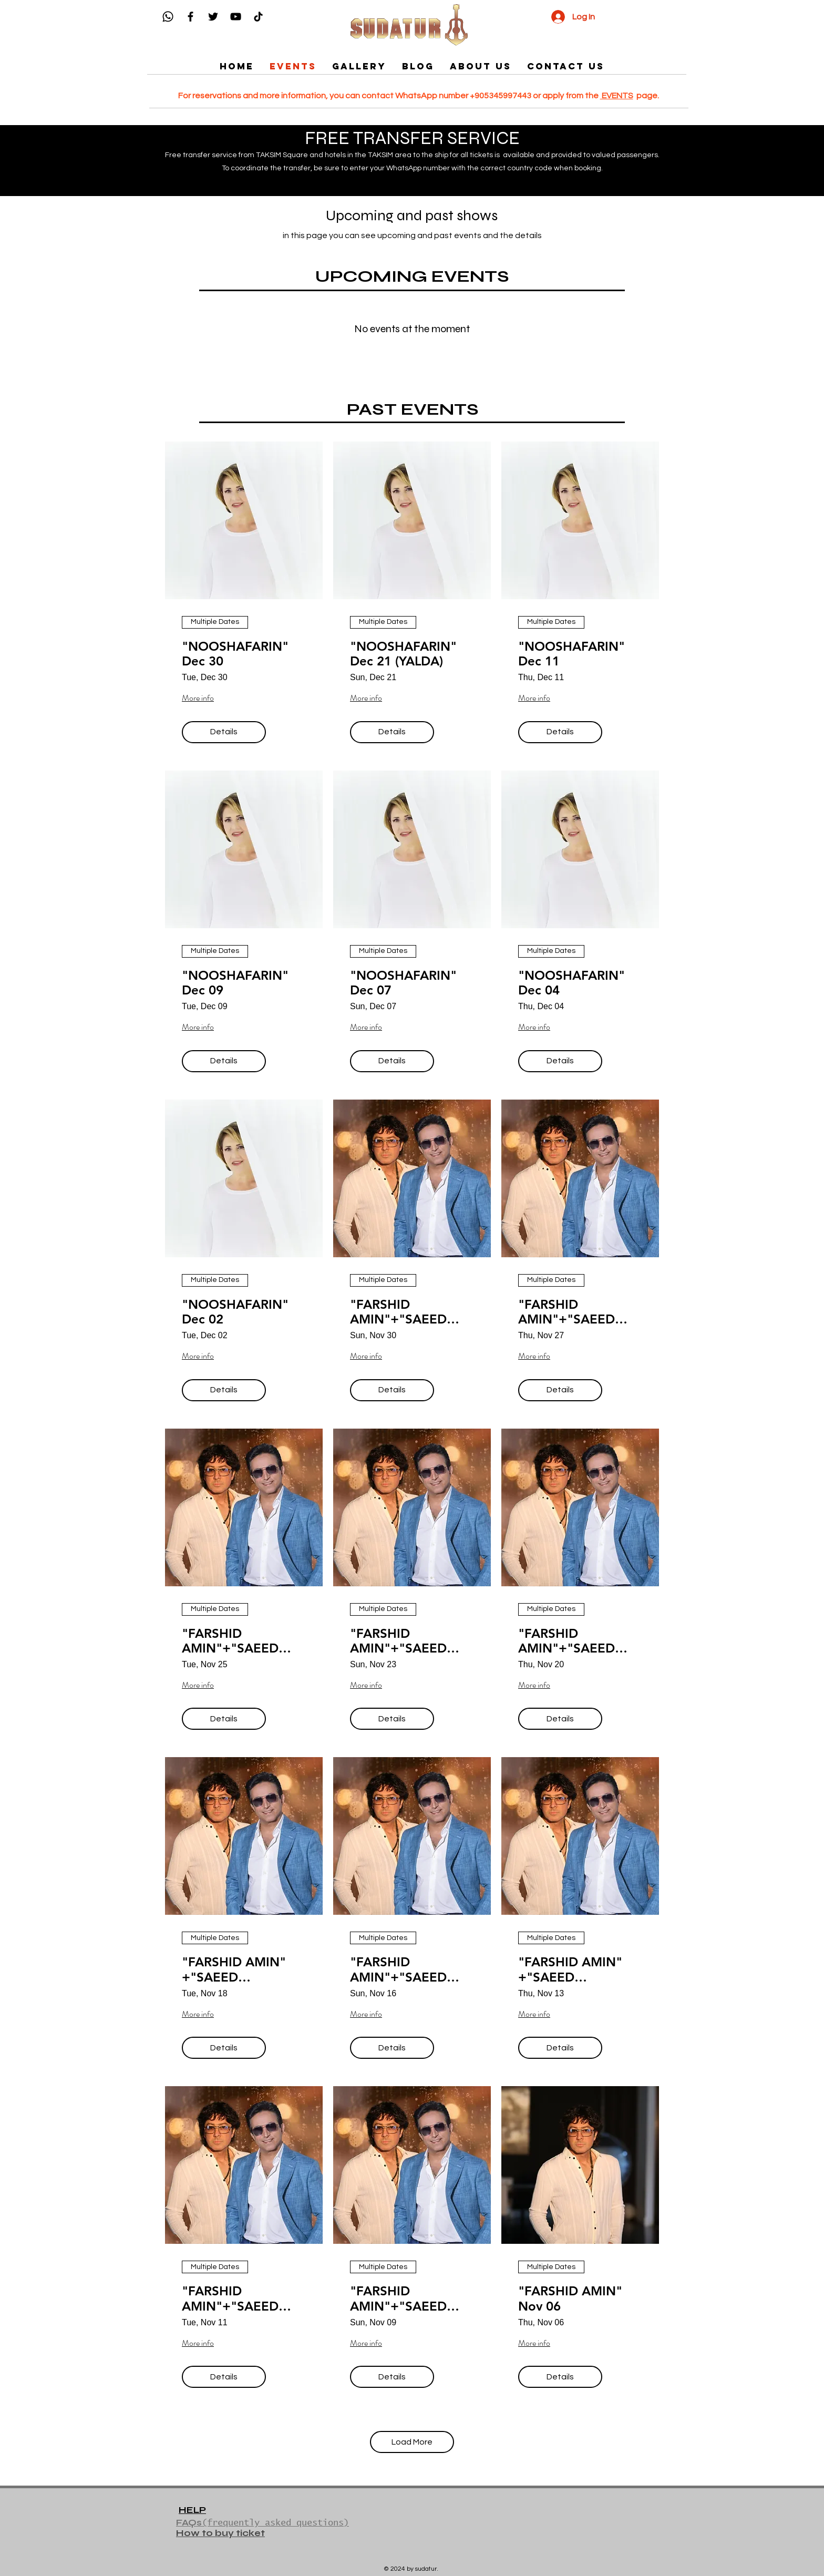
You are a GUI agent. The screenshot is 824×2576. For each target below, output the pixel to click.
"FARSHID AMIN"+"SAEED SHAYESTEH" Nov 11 (235, 2299)
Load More (412, 2442)
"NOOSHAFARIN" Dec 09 (235, 983)
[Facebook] (190, 16)
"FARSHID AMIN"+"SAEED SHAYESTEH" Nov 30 (403, 1312)
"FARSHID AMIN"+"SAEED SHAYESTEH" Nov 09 (403, 2299)
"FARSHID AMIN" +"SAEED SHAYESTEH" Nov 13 (571, 1970)
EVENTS (616, 95)
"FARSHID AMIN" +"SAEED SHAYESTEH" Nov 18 (235, 1970)
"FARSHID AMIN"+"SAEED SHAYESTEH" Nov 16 (403, 1970)
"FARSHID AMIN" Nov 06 (570, 2299)
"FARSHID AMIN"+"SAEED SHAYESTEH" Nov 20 (571, 1641)
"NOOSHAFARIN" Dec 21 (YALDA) (403, 654)
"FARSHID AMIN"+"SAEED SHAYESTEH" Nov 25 (235, 1641)
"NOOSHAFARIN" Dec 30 (235, 654)
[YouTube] (235, 16)
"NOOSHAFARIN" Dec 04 (571, 983)
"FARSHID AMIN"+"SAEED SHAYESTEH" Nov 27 (571, 1312)
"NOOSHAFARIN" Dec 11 (571, 654)
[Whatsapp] (167, 16)
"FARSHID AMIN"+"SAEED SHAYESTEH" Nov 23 (403, 1641)
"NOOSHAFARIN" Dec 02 (235, 1312)
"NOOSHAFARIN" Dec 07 (403, 983)
